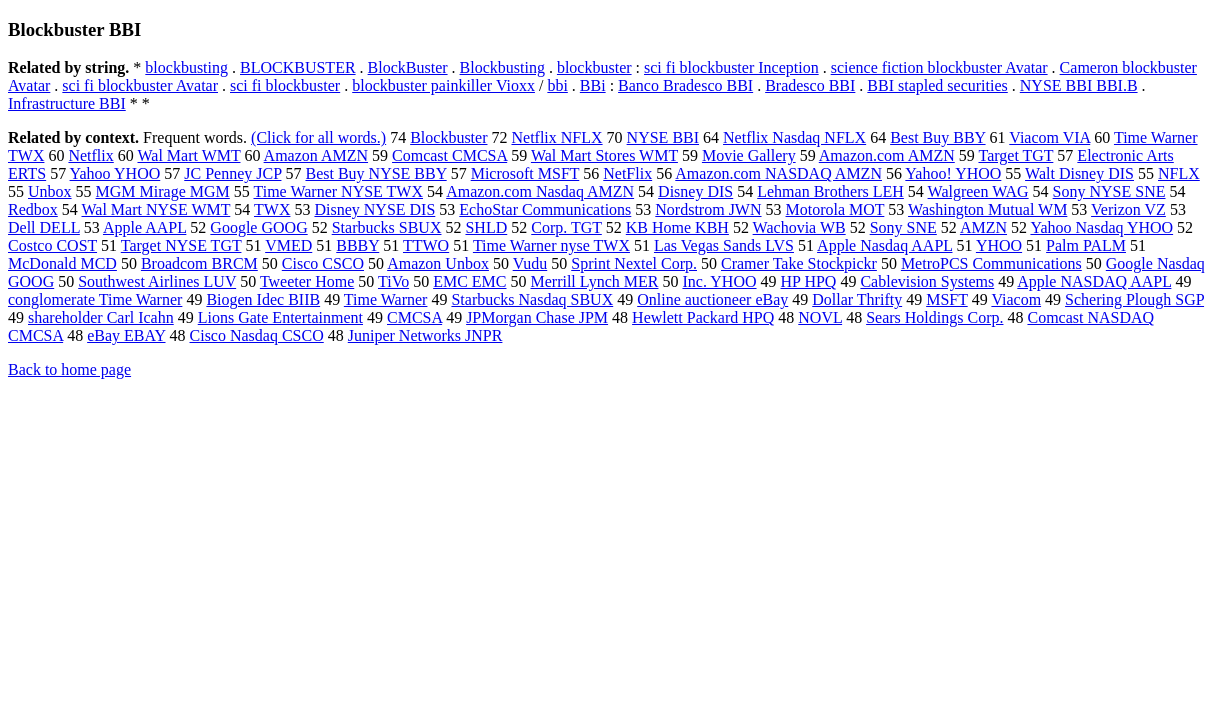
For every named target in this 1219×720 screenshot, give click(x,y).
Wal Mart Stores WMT (604, 155)
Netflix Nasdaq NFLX (794, 137)
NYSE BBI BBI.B (1079, 85)
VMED (288, 245)
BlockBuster (408, 67)
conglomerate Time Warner (95, 299)
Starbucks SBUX (387, 227)
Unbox (50, 191)
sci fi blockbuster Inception (731, 67)
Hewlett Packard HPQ (703, 317)
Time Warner (386, 299)
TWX (272, 209)
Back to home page (69, 369)
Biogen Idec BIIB (263, 299)
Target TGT (1015, 155)
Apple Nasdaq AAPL (884, 245)
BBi (593, 85)
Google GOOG (258, 227)
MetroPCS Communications (991, 263)
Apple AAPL (144, 227)
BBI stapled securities (937, 85)
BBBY (357, 245)
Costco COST (52, 245)
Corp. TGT (566, 227)
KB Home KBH (677, 227)
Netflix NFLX (556, 137)
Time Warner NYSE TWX (339, 191)
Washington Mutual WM (987, 209)
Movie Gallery (749, 155)
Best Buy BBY (937, 137)
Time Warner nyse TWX (551, 245)
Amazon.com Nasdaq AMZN (540, 191)
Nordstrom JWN (708, 209)
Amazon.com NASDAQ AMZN (778, 173)
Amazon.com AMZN (887, 155)
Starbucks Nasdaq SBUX (532, 299)
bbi (557, 85)
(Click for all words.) (318, 137)
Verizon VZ (1128, 209)
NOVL (820, 317)
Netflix (90, 155)
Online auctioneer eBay (712, 299)
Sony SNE (903, 227)
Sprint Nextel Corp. (634, 263)
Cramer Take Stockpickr (799, 263)
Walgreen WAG (978, 191)
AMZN (983, 227)
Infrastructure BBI (67, 103)
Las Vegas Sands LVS (724, 245)
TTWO (426, 245)
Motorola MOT (835, 209)
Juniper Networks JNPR (425, 335)
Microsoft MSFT (525, 173)
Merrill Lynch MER (594, 281)
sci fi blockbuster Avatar (140, 85)
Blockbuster (448, 137)
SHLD (486, 227)
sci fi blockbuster (285, 85)
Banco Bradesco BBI (685, 85)
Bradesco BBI (810, 85)
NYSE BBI (663, 137)
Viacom (1016, 299)
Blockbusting (502, 67)
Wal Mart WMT (188, 155)
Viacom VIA (1049, 137)
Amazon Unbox (438, 263)
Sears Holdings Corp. (934, 317)
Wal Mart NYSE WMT (156, 209)
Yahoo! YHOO (953, 173)
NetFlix (627, 173)
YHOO (999, 245)
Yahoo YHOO (115, 173)
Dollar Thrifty (857, 299)
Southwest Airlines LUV (157, 281)
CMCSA (414, 317)
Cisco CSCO (323, 263)
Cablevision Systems (927, 281)
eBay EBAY (126, 335)
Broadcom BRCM (199, 263)
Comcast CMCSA (449, 155)
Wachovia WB (799, 227)
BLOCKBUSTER (298, 67)
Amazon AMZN (316, 155)
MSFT (947, 299)
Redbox (33, 209)
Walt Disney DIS (1079, 173)
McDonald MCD (62, 263)
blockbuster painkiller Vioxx (443, 85)
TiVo (393, 281)
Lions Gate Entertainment (280, 317)
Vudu (530, 263)
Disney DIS (695, 191)
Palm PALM (1086, 245)
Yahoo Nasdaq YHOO (1101, 227)
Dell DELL (44, 227)
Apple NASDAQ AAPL (1094, 281)
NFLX (1179, 173)
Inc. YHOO (719, 281)
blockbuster (594, 67)
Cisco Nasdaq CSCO (257, 335)
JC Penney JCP (232, 173)
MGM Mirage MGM (163, 191)
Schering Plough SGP (1134, 299)
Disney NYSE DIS (374, 209)
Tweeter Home (307, 281)
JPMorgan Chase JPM (537, 317)
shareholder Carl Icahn (101, 317)
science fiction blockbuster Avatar (939, 67)
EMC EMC (469, 281)
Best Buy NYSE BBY (375, 173)
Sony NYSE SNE (1109, 191)
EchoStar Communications (545, 209)
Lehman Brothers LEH (830, 191)
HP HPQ (809, 281)
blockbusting (186, 67)
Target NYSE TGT (181, 245)
